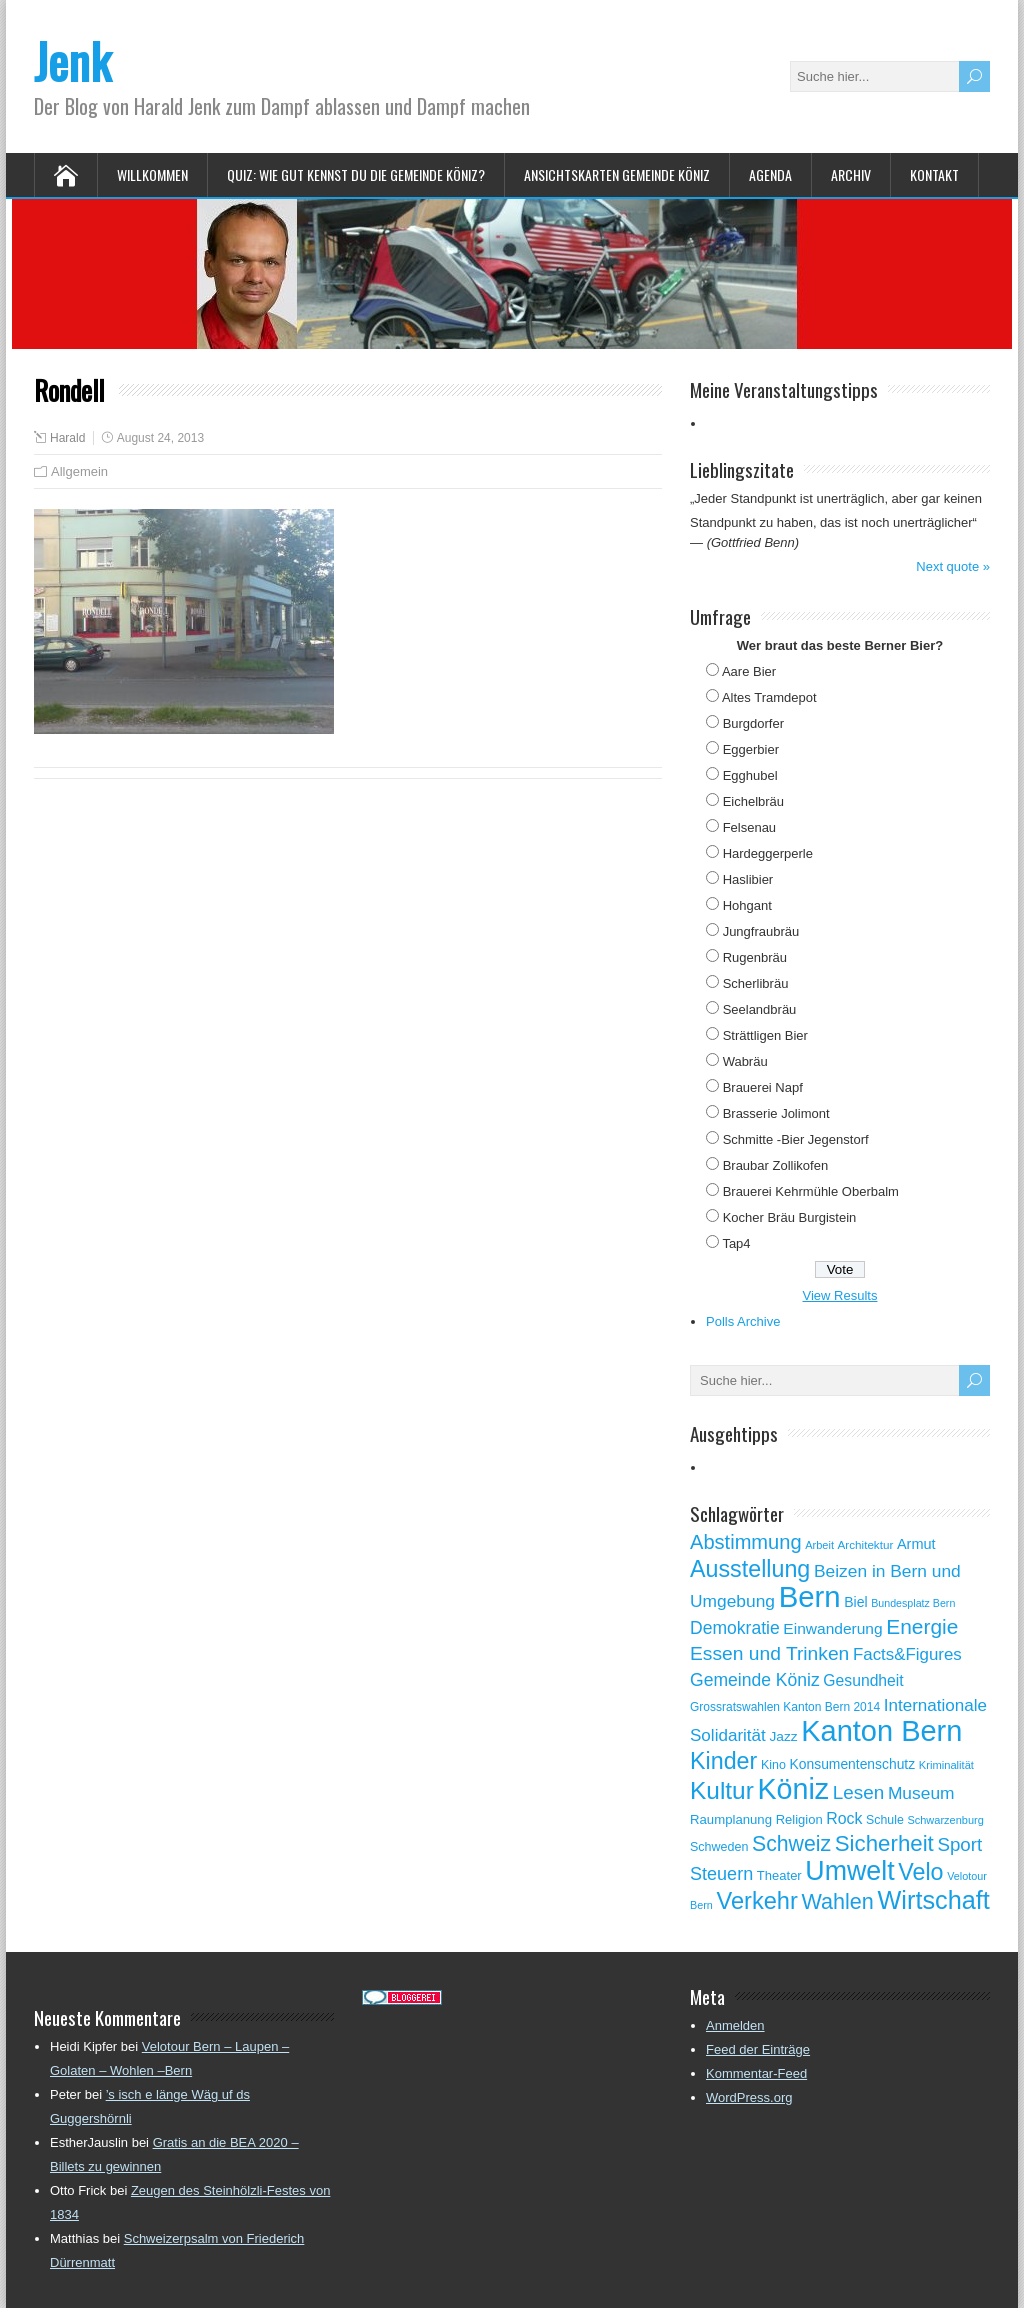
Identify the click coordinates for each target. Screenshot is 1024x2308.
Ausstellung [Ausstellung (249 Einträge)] (750, 1569)
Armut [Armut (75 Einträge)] (916, 1544)
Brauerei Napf (763, 1087)
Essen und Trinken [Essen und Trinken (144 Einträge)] (769, 1653)
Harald (67, 438)
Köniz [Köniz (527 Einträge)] (793, 1789)
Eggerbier (751, 749)
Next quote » (953, 566)
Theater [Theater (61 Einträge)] (779, 1875)
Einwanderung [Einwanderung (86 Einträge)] (832, 1628)
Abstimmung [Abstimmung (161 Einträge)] (746, 1542)
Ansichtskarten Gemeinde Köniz (617, 174)
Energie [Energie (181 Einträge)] (922, 1626)
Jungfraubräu (761, 931)
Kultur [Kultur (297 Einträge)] (722, 1790)
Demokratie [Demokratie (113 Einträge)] (735, 1628)
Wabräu (745, 1061)
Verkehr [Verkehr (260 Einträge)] (757, 1901)
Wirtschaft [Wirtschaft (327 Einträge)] (934, 1900)
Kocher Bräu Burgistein (790, 1217)
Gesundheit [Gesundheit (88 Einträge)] (863, 1680)
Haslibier (748, 879)
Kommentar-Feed (756, 2073)
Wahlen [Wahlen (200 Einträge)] (838, 1901)
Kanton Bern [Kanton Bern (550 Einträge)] (881, 1731)
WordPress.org (749, 2097)
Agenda (770, 174)
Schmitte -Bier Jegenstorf (796, 1139)
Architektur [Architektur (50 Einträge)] (866, 1544)
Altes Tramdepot (769, 697)
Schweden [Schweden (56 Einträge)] (719, 1847)
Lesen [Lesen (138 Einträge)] (858, 1792)
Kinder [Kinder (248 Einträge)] (723, 1761)
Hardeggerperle (768, 853)
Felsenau (749, 827)
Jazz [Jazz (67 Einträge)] (783, 1736)
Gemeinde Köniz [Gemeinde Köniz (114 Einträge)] (755, 1680)
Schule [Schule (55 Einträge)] (885, 1820)
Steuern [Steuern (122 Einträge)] (721, 1874)
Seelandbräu (760, 1009)
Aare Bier (749, 671)
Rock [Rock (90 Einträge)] (844, 1818)
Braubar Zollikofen (776, 1165)
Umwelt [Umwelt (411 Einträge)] (849, 1871)
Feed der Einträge (758, 2049)
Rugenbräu (755, 957)
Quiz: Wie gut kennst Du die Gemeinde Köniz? (356, 174)
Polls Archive (743, 1321)
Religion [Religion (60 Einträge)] (799, 1819)
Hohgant (747, 905)
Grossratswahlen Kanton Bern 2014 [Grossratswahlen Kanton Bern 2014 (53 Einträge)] (785, 1707)
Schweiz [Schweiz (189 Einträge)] (791, 1844)
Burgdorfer (753, 723)
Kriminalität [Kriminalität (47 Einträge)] (946, 1765)
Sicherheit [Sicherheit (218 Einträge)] (884, 1843)
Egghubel (750, 775)
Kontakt (934, 174)
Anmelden (735, 2025)
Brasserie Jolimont (776, 1113)
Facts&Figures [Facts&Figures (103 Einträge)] (907, 1654)
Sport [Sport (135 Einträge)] (959, 1844)
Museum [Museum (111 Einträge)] (921, 1793)
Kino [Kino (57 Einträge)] (773, 1765)
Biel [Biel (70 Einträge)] (855, 1602)
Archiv (851, 174)
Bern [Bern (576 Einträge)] (810, 1596)
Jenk (72, 60)
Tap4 (736, 1243)
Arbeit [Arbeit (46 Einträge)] (819, 1545)
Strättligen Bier (765, 1035)
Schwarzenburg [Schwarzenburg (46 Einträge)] (945, 1820)
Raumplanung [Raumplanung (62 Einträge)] (731, 1819)
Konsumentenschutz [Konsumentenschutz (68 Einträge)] (853, 1764)
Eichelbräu (753, 801)
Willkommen (152, 174)
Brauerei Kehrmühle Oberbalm (811, 1191)
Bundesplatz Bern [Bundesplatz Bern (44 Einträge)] (913, 1603)
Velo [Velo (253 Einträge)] (920, 1872)
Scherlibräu (756, 983)
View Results (840, 1295)
